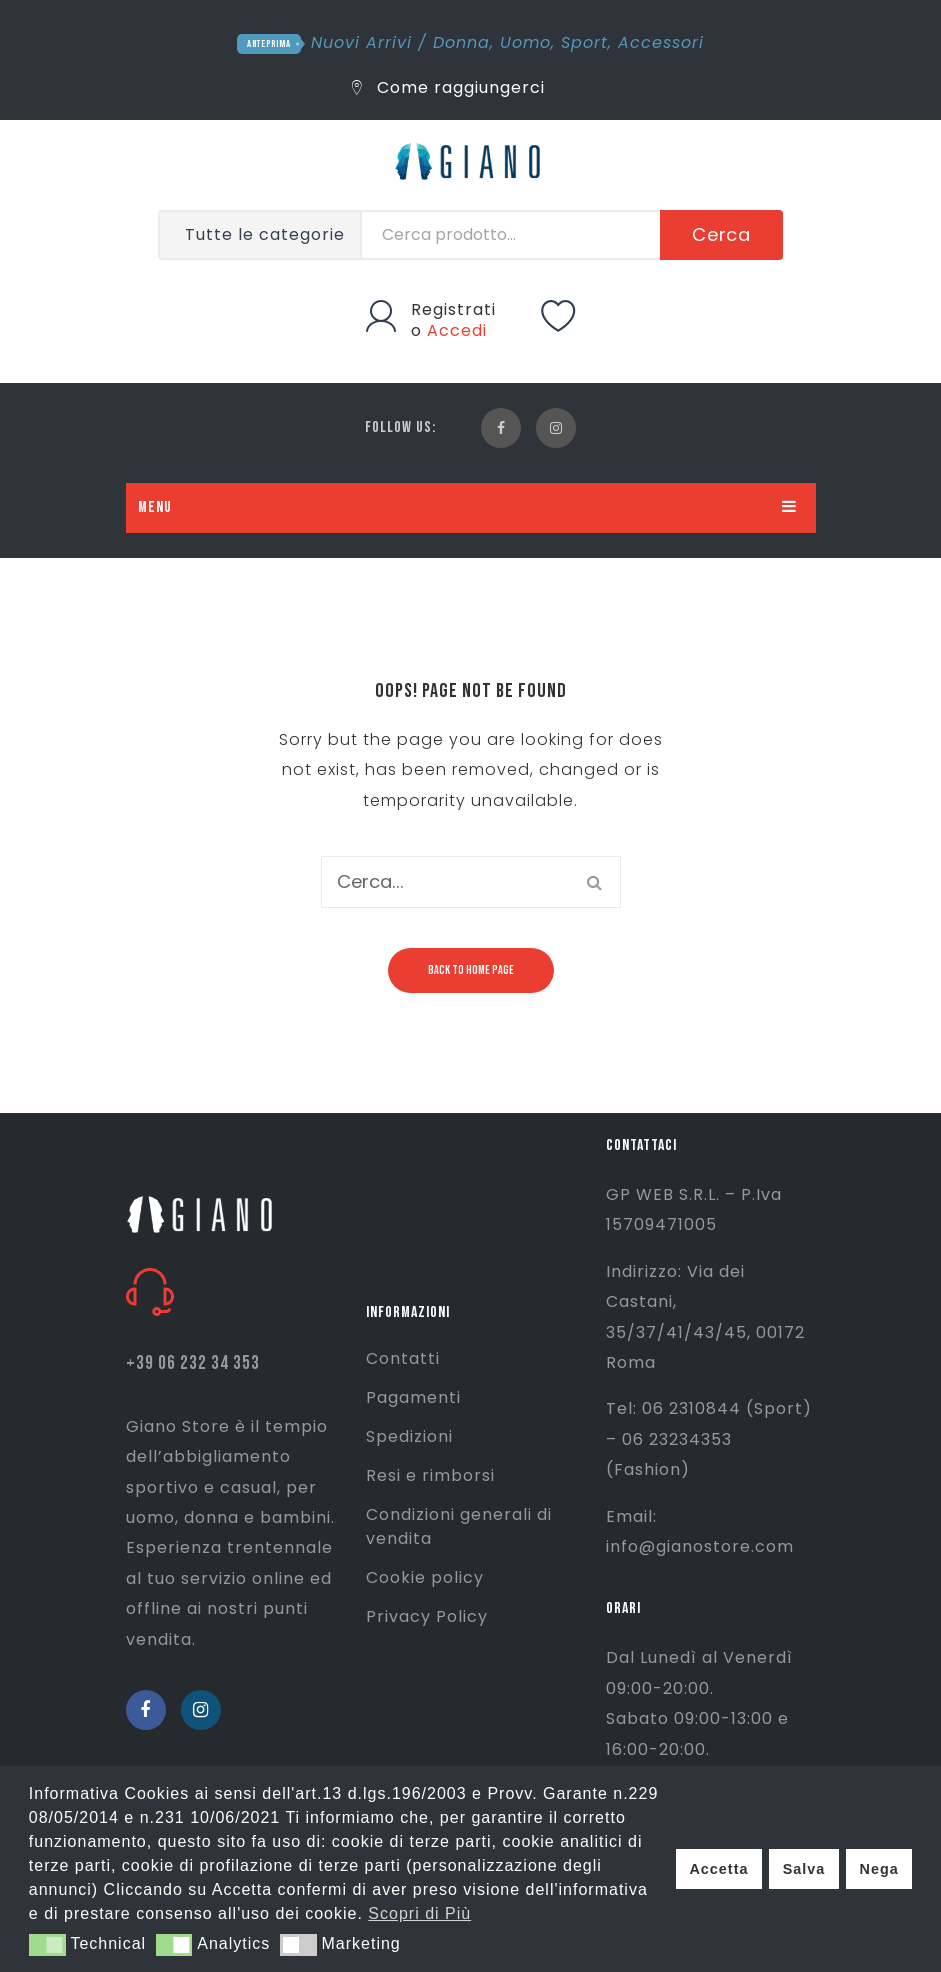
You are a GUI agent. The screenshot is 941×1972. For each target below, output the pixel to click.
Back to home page (471, 970)
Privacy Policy (427, 1616)
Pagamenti (413, 1397)
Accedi (457, 330)
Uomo (525, 42)
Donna (461, 42)
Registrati (453, 309)
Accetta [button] (718, 1869)
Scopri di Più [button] (419, 1913)
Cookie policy (425, 1577)
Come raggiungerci (448, 87)
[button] (47, 1945)
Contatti (403, 1358)
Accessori (661, 42)
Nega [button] (878, 1869)
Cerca (722, 234)
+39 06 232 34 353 (193, 1363)
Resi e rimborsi (430, 1475)
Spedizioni (409, 1436)
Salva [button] (804, 1869)
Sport (584, 42)
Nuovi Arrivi (361, 42)
